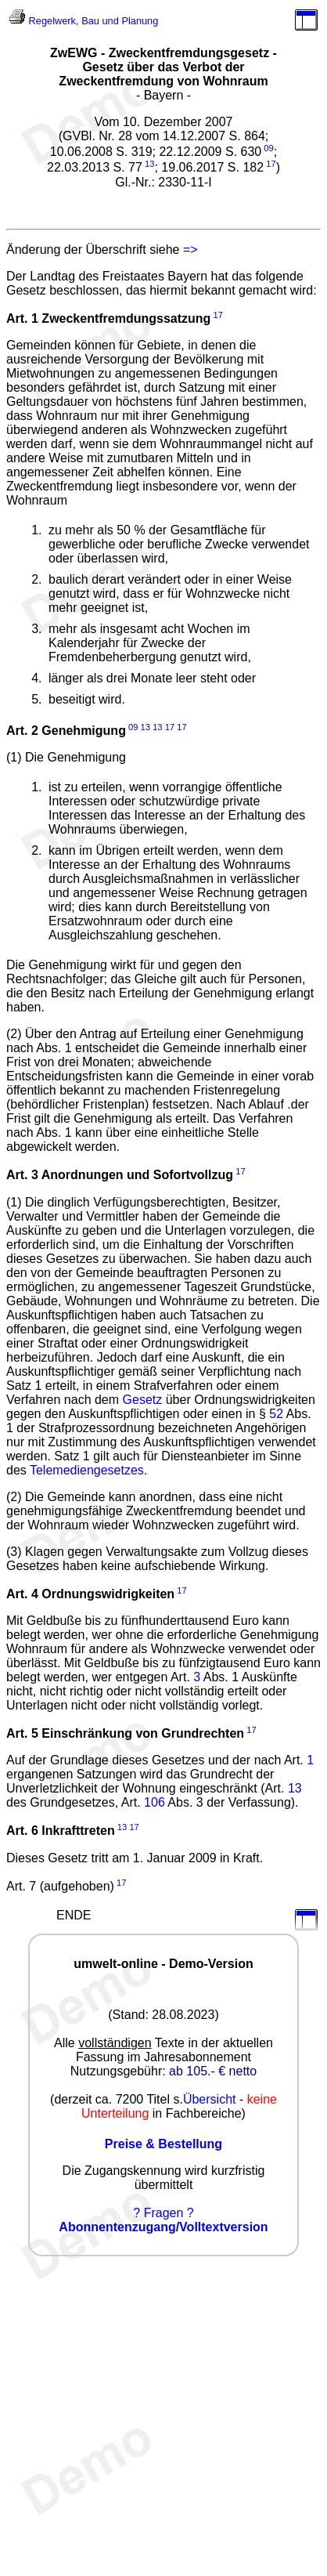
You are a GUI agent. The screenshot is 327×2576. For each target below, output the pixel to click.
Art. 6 (22, 1831)
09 (268, 148)
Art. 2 (22, 730)
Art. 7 (21, 1886)
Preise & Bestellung (163, 2144)
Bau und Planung (119, 21)
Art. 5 (22, 1733)
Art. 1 (22, 318)
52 (276, 1413)
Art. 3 (22, 1175)
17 (270, 163)
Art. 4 (22, 1594)
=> (190, 249)
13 (149, 163)
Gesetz (143, 1399)
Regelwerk (52, 21)
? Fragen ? (163, 2213)
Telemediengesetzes (87, 1470)
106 (154, 1802)
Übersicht (209, 2099)
